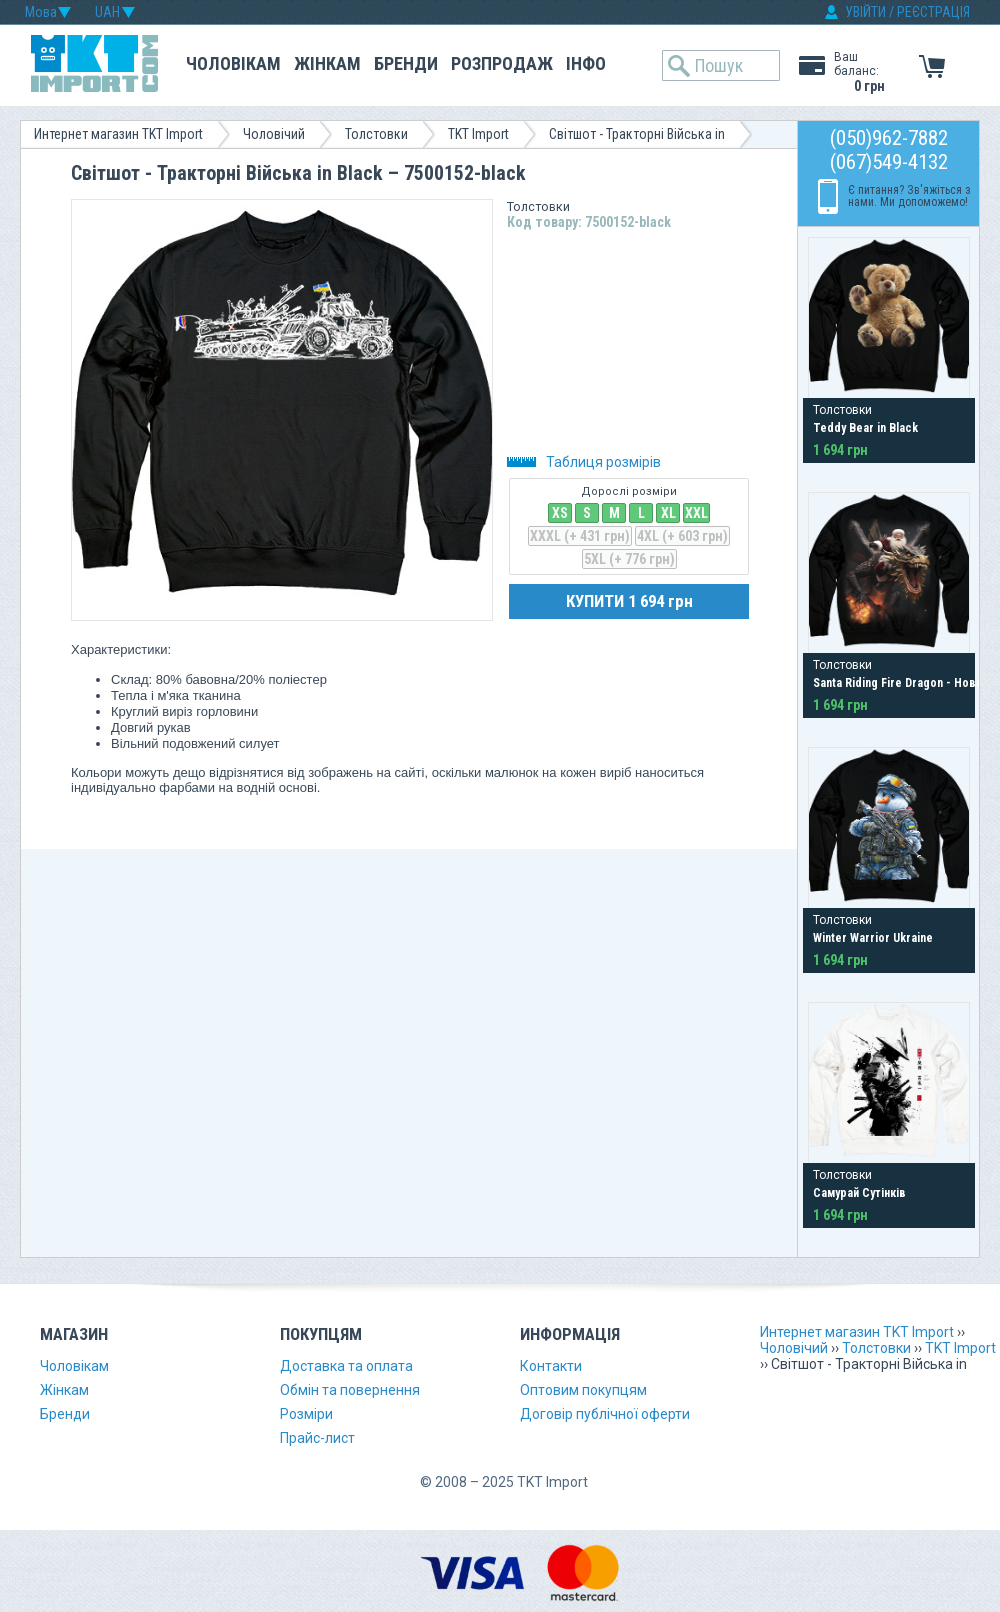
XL (668, 513)
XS (560, 513)
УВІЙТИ (865, 12)
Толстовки (376, 134)
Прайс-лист (317, 1438)
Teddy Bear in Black (865, 428)
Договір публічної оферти (605, 1414)
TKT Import (478, 134)
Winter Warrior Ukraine (873, 938)
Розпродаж (502, 63)
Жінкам (327, 63)
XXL (696, 513)
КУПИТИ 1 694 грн (629, 601)
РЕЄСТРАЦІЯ (933, 12)
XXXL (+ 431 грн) (580, 536)
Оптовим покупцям (583, 1390)
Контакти (551, 1366)
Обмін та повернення (350, 1390)
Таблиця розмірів (584, 462)
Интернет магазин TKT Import (118, 134)
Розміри (306, 1414)
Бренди (406, 63)
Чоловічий (274, 134)
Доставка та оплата (346, 1366)
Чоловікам (233, 63)
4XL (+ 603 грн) (682, 536)
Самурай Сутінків (859, 1193)
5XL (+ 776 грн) (629, 559)
